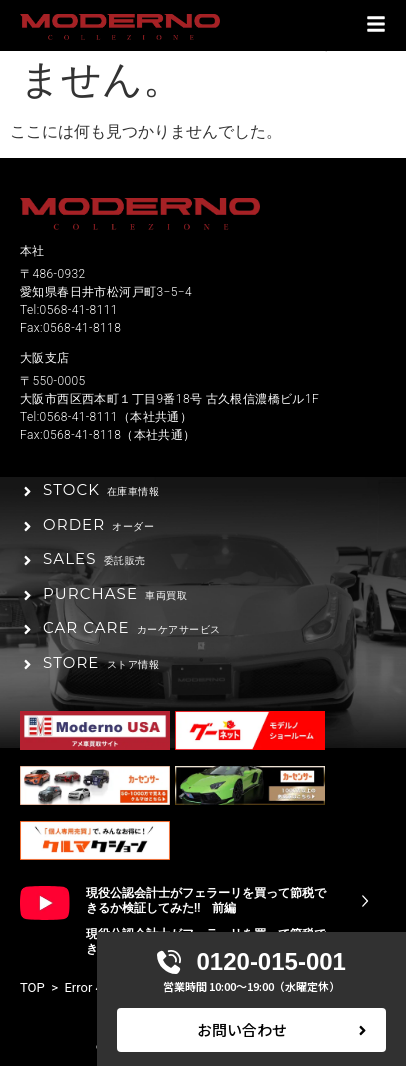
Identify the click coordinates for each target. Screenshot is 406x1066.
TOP (32, 987)
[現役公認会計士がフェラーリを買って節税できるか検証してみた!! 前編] (365, 901)
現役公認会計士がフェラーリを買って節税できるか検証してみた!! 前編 (206, 901)
